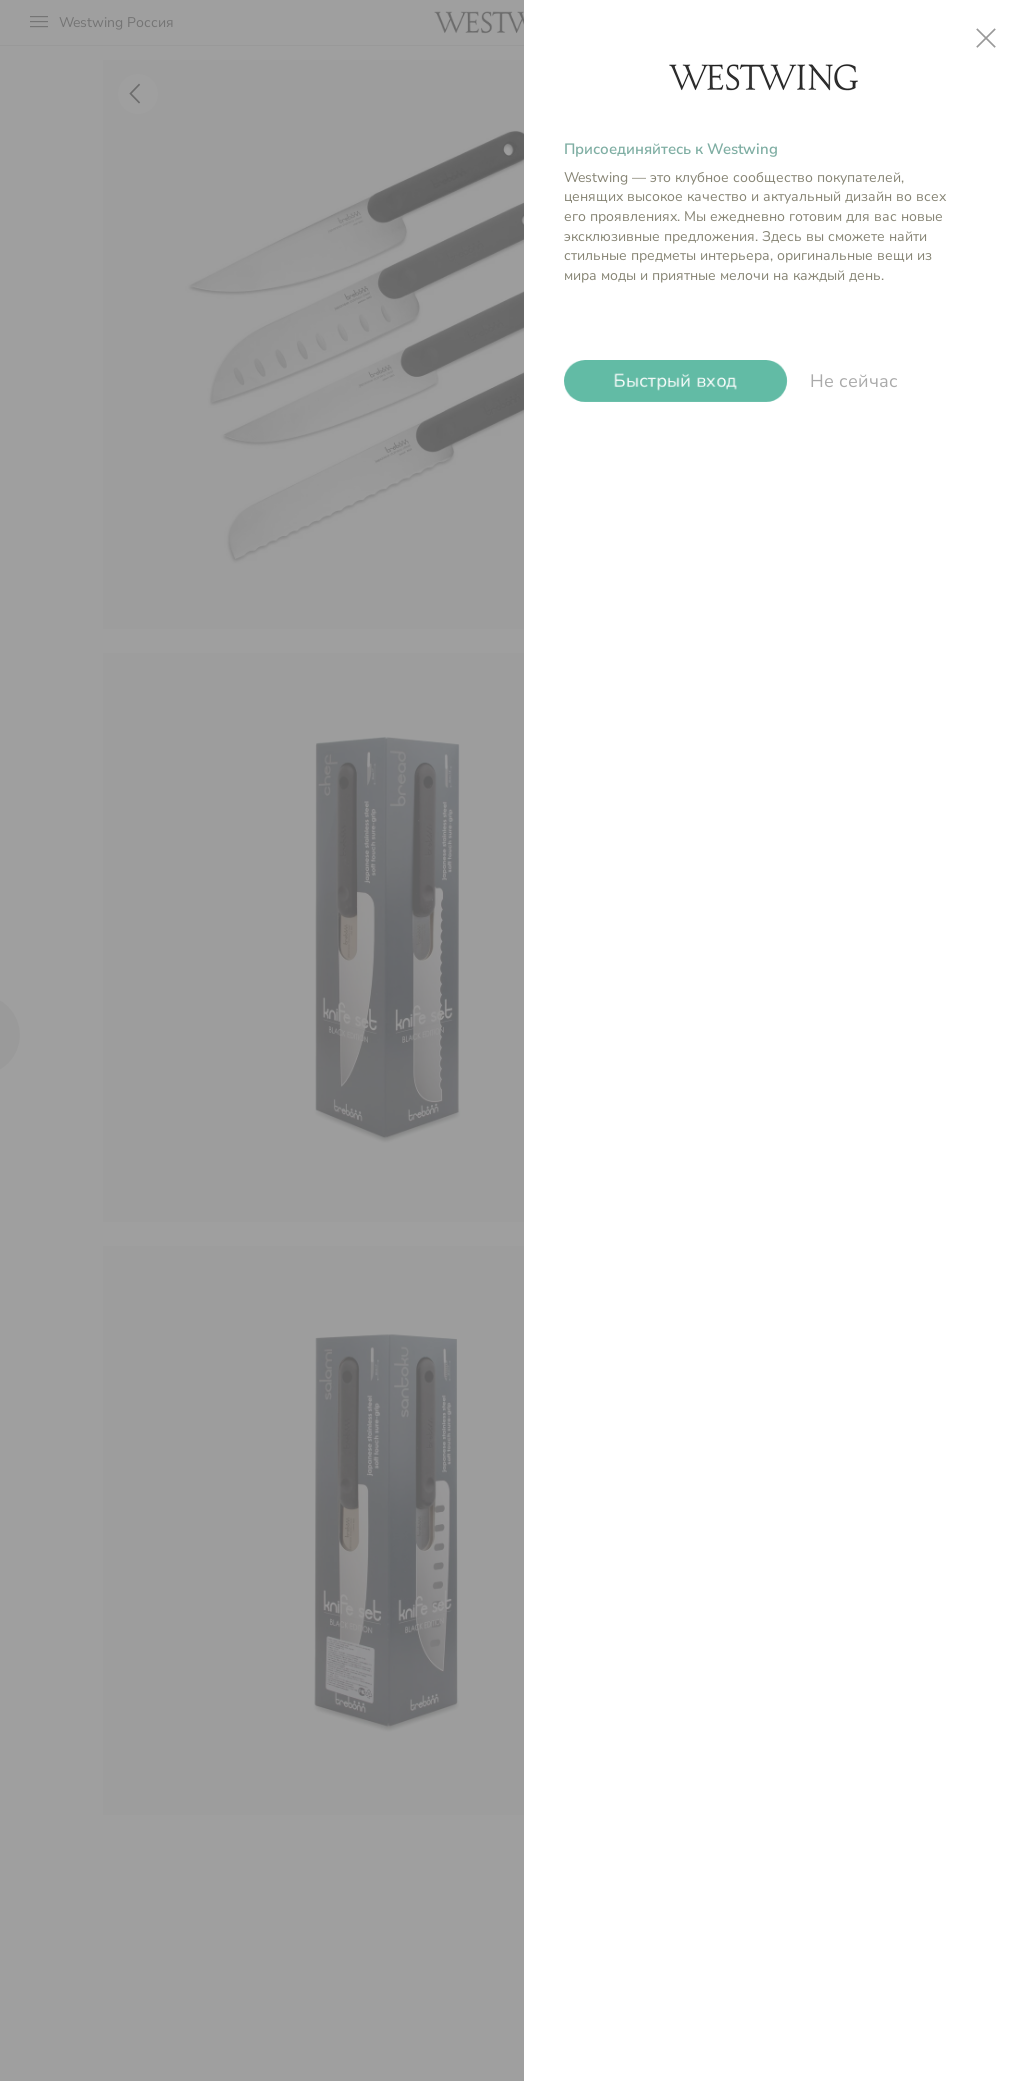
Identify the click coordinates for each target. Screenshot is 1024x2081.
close (986, 38)
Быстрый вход (675, 381)
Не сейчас (854, 381)
